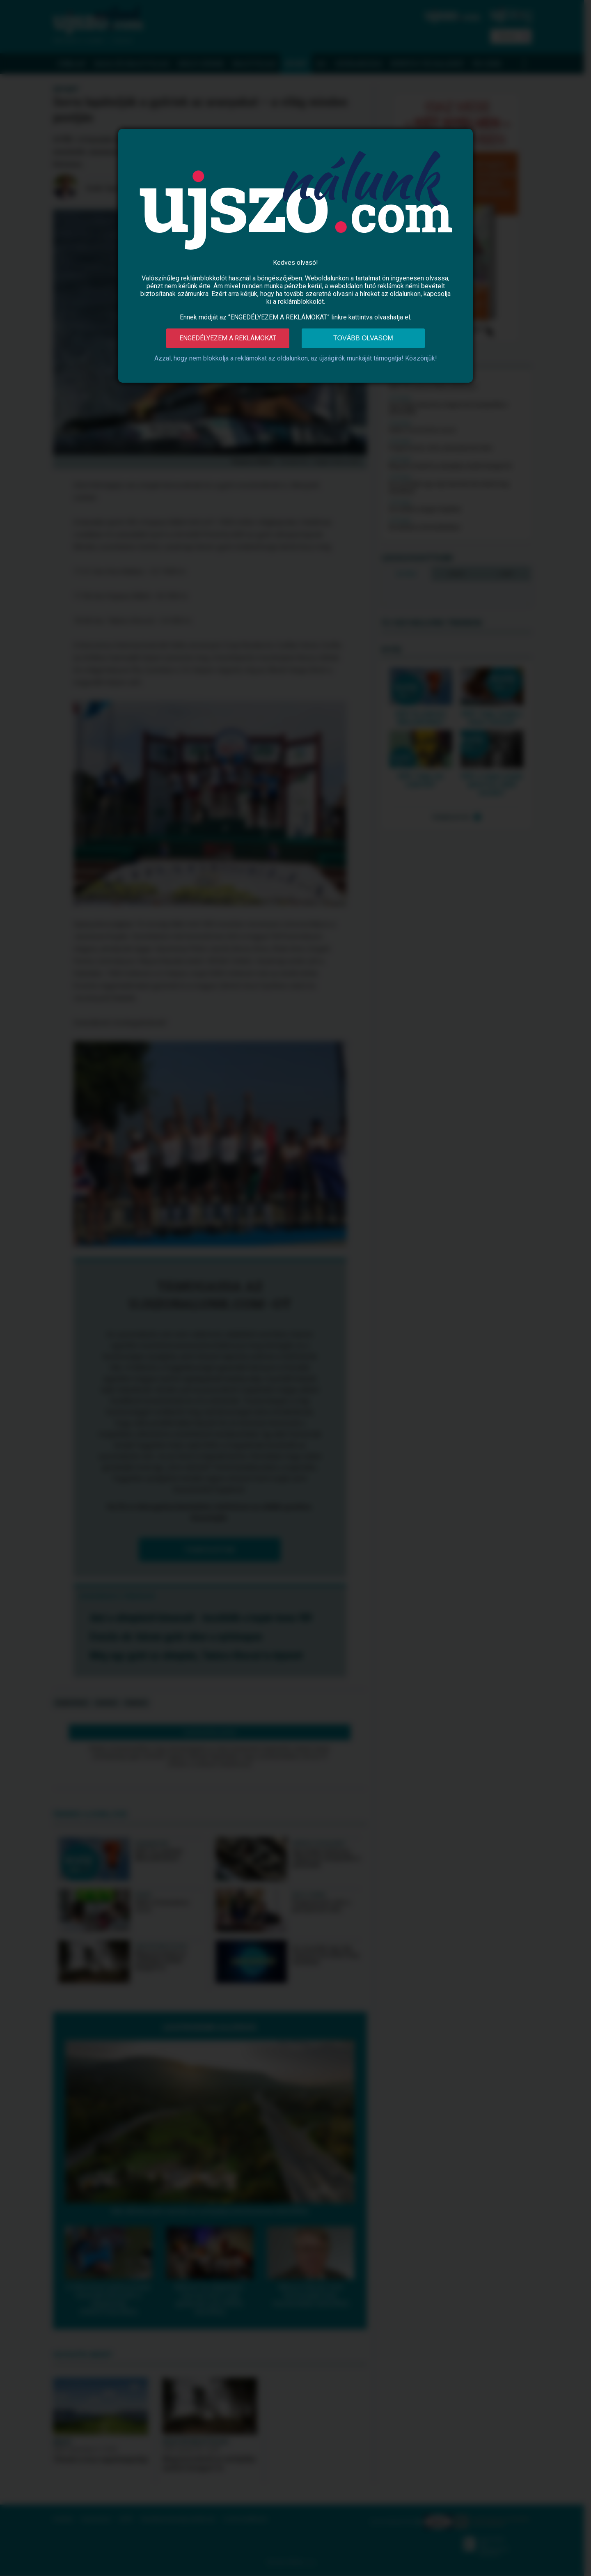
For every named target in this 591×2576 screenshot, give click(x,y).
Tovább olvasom (363, 338)
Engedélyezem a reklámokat (227, 338)
